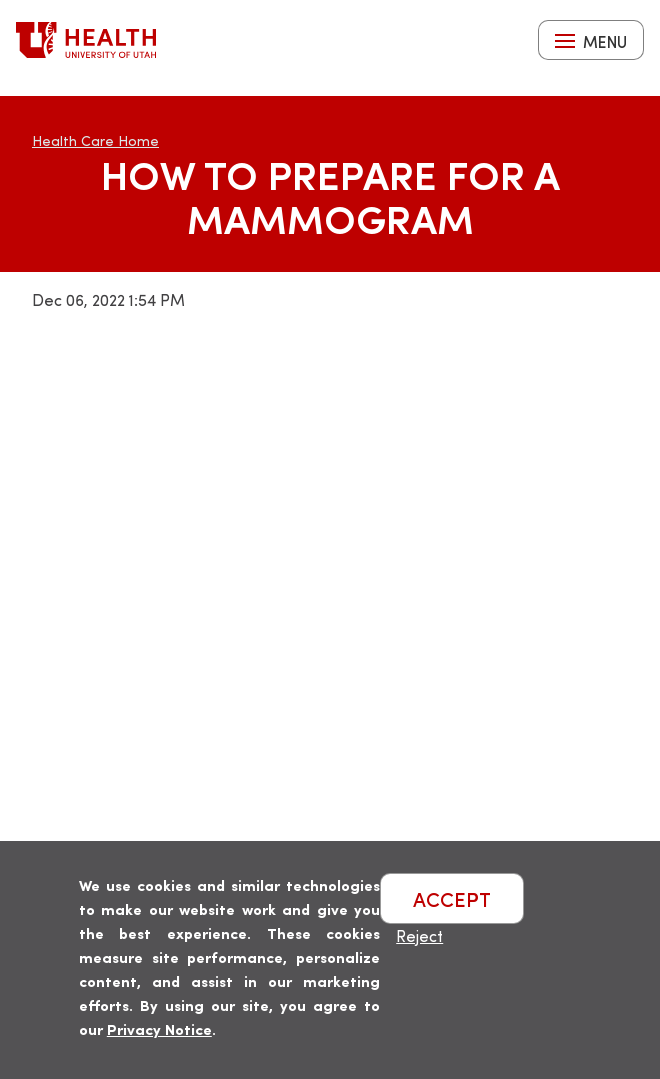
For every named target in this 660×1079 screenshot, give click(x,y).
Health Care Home (95, 140)
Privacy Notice (159, 1028)
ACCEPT (452, 898)
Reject (419, 935)
